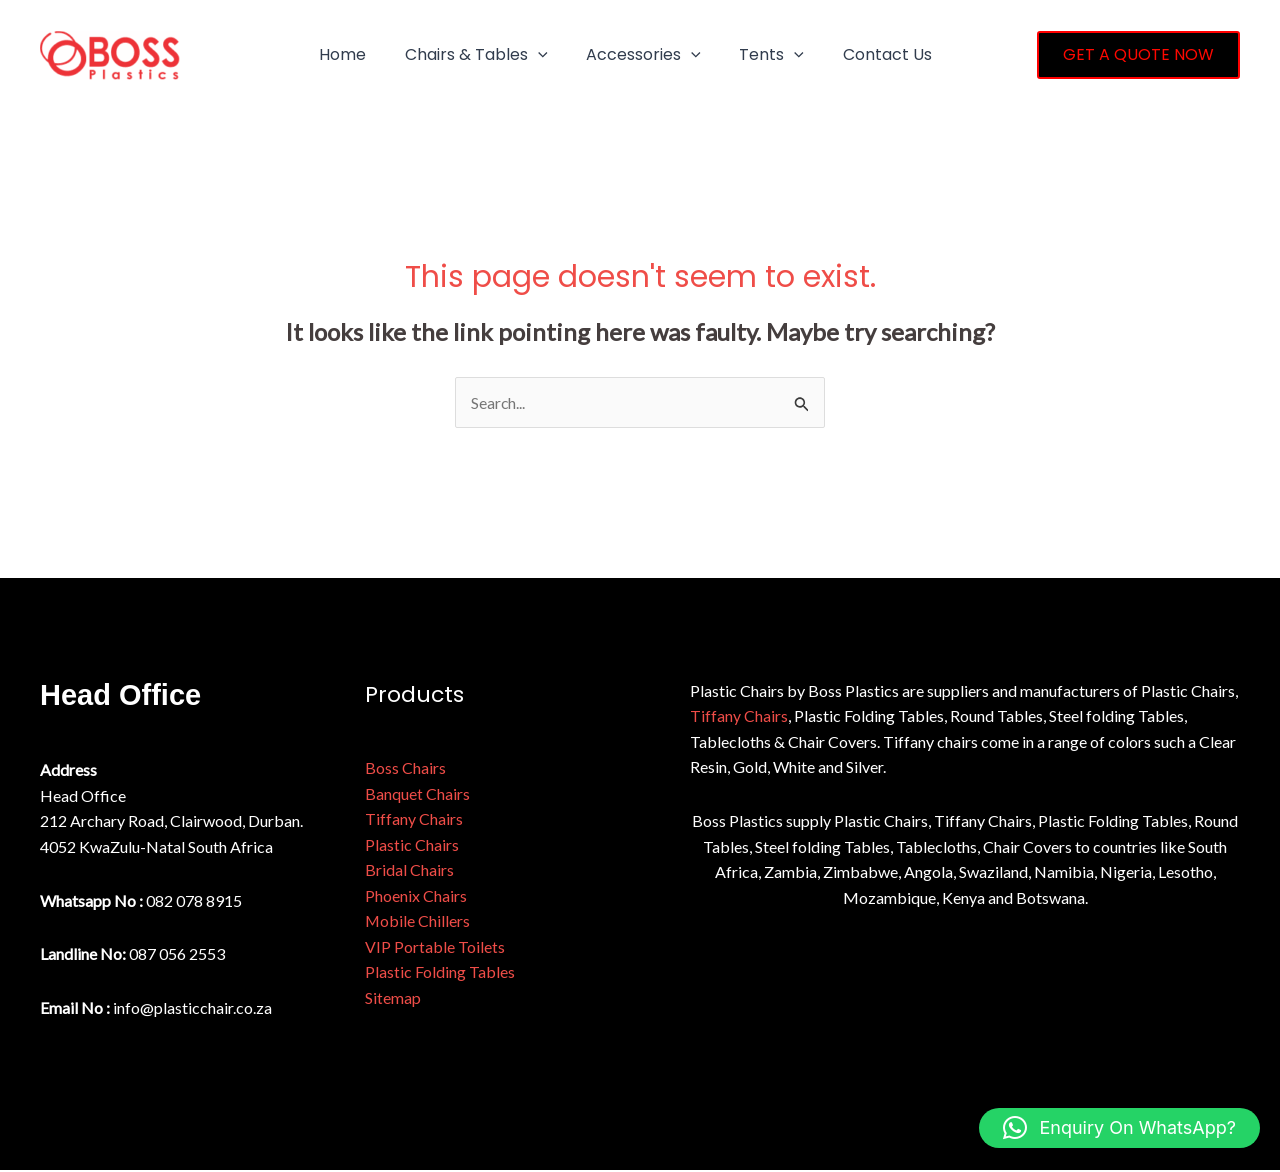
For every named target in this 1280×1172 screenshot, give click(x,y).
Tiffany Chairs (414, 819)
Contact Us (857, 54)
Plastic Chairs (412, 845)
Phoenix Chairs (416, 896)
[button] (528, 55)
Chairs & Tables (466, 55)
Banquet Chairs (417, 793)
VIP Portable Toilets (435, 947)
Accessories (627, 55)
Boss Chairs (405, 768)
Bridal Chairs (409, 870)
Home (339, 54)
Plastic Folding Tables (440, 973)
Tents (748, 55)
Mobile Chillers (418, 921)
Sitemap (393, 998)
